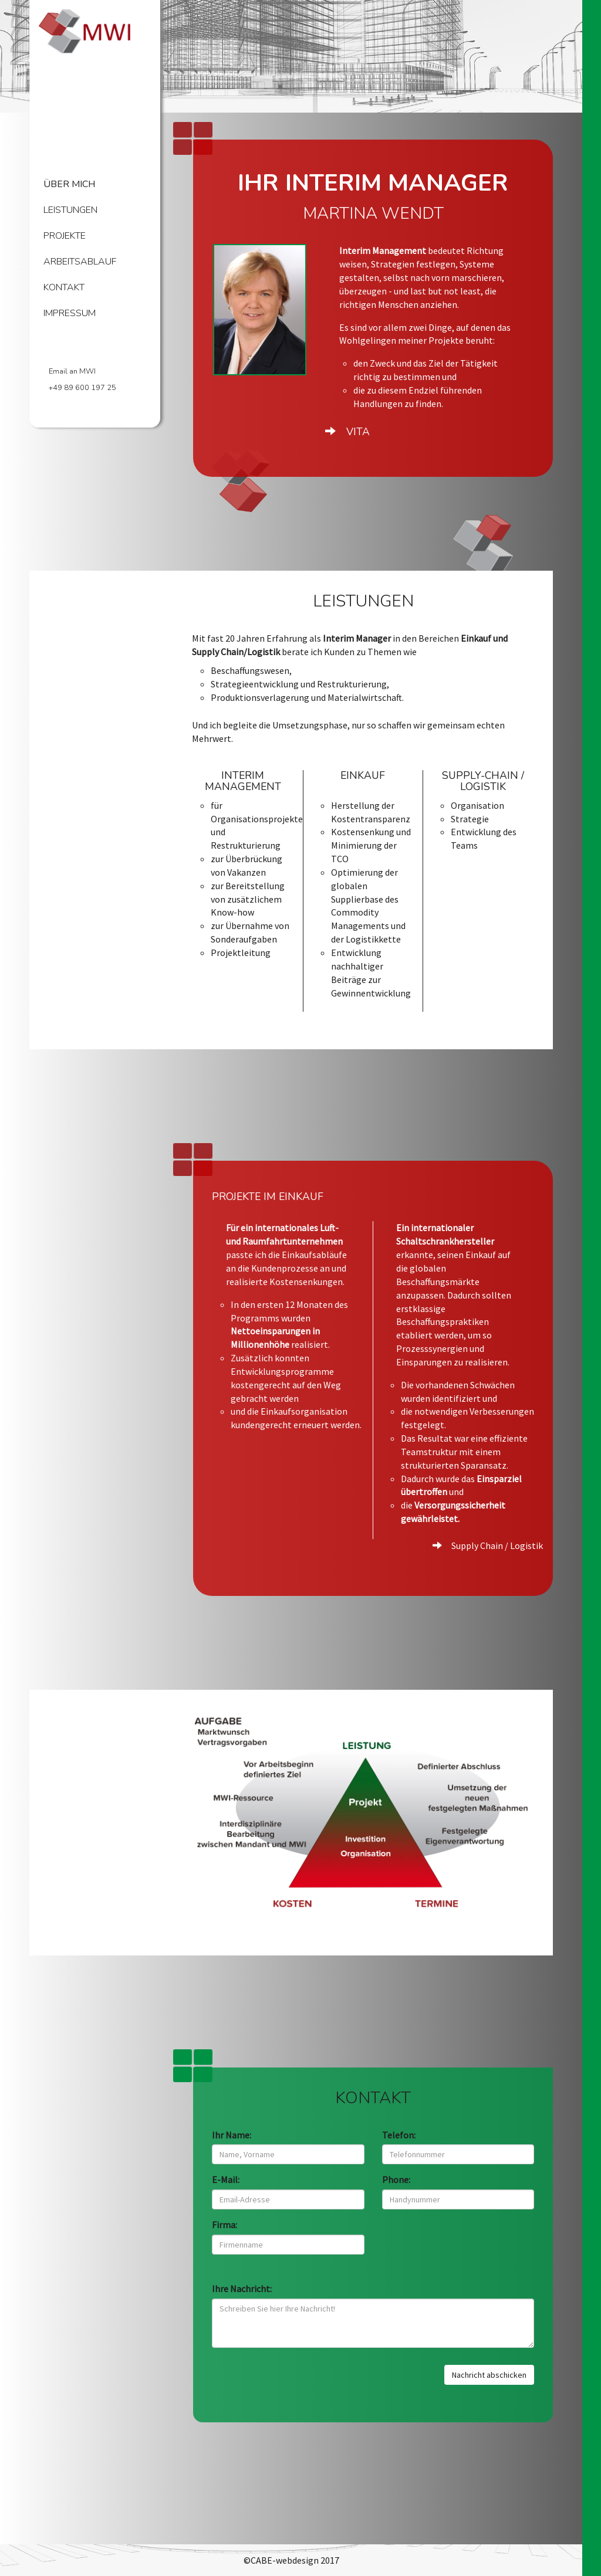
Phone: (396, 2191)
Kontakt (64, 287)
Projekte (64, 235)
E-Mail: (225, 2191)
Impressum (69, 313)
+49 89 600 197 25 (82, 387)
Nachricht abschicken (489, 2386)
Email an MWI (72, 371)
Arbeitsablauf (79, 261)
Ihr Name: (231, 2147)
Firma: (224, 2236)
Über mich (69, 184)
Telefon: (399, 2147)
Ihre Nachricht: (242, 2300)
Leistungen (70, 210)
